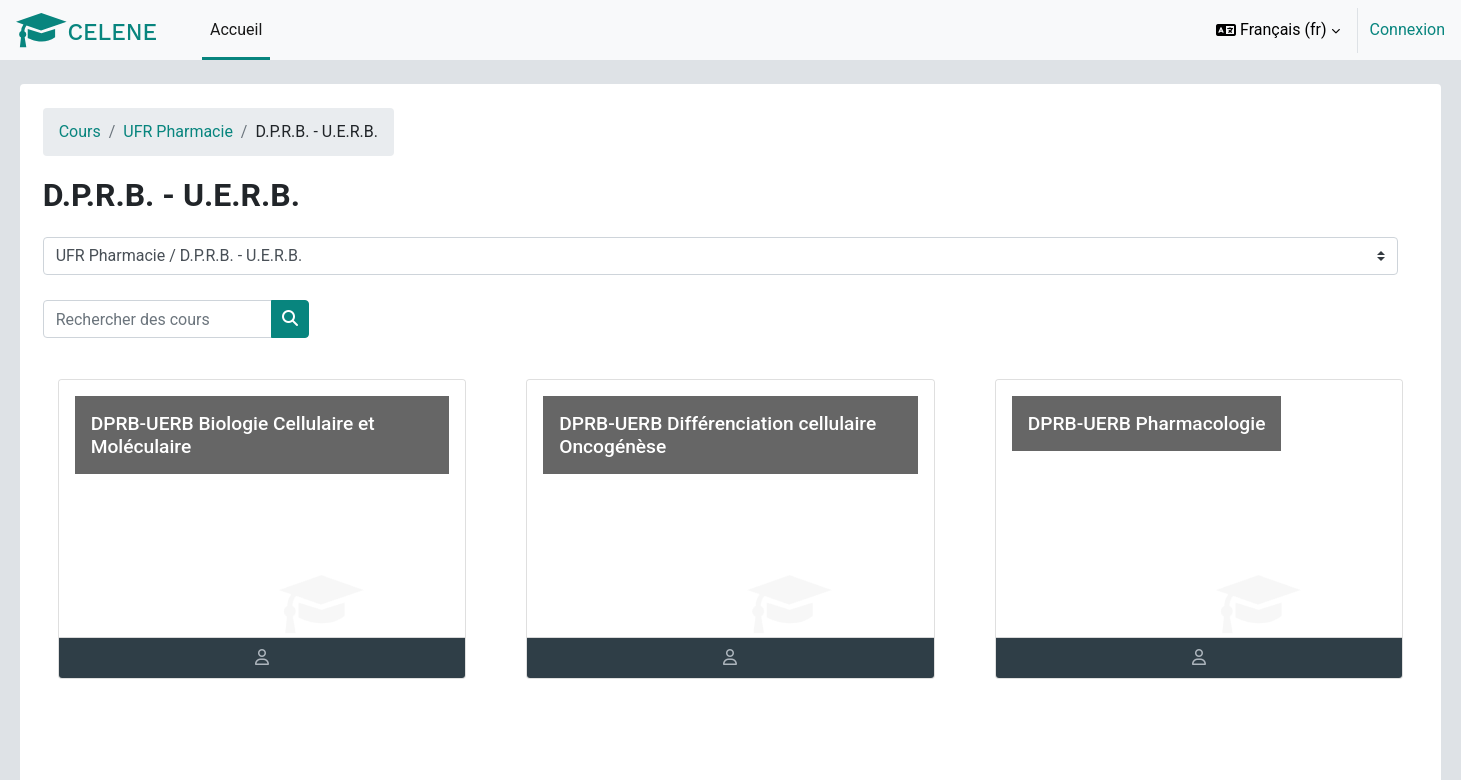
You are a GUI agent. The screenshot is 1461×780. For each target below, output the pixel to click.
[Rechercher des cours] (185, 319)
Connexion (1407, 29)
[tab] (281, 658)
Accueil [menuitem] (236, 29)
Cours (108, 131)
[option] (1324, 30)
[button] (1278, 30)
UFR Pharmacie (207, 131)
